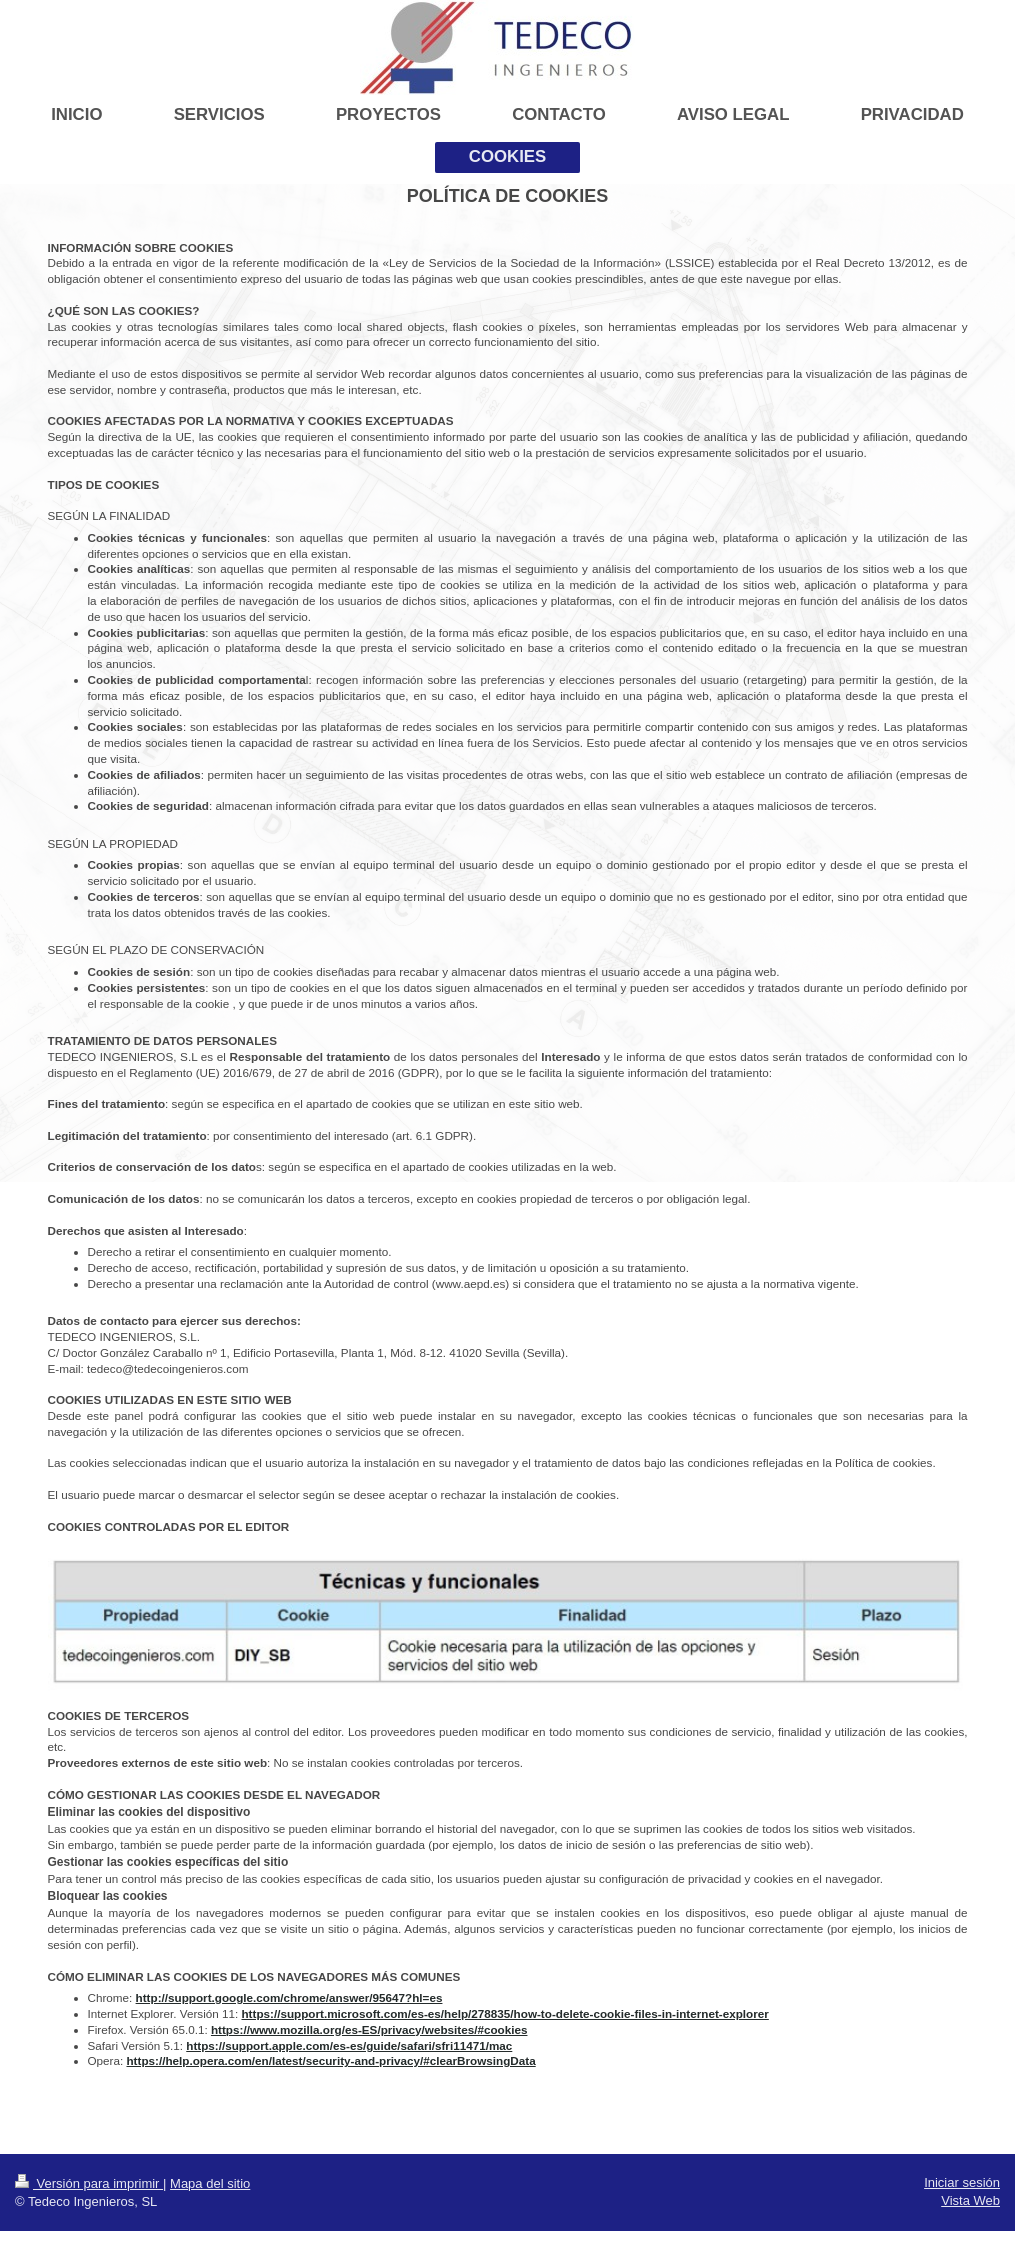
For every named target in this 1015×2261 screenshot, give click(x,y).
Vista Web (970, 2200)
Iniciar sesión (962, 2182)
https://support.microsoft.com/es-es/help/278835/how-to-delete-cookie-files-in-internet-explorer (504, 2013)
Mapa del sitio (210, 2183)
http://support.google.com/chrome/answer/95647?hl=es (289, 1997)
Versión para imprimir (89, 2183)
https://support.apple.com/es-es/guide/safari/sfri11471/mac (349, 2045)
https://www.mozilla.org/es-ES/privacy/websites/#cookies (369, 2029)
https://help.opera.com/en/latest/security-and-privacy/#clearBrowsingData (330, 2060)
